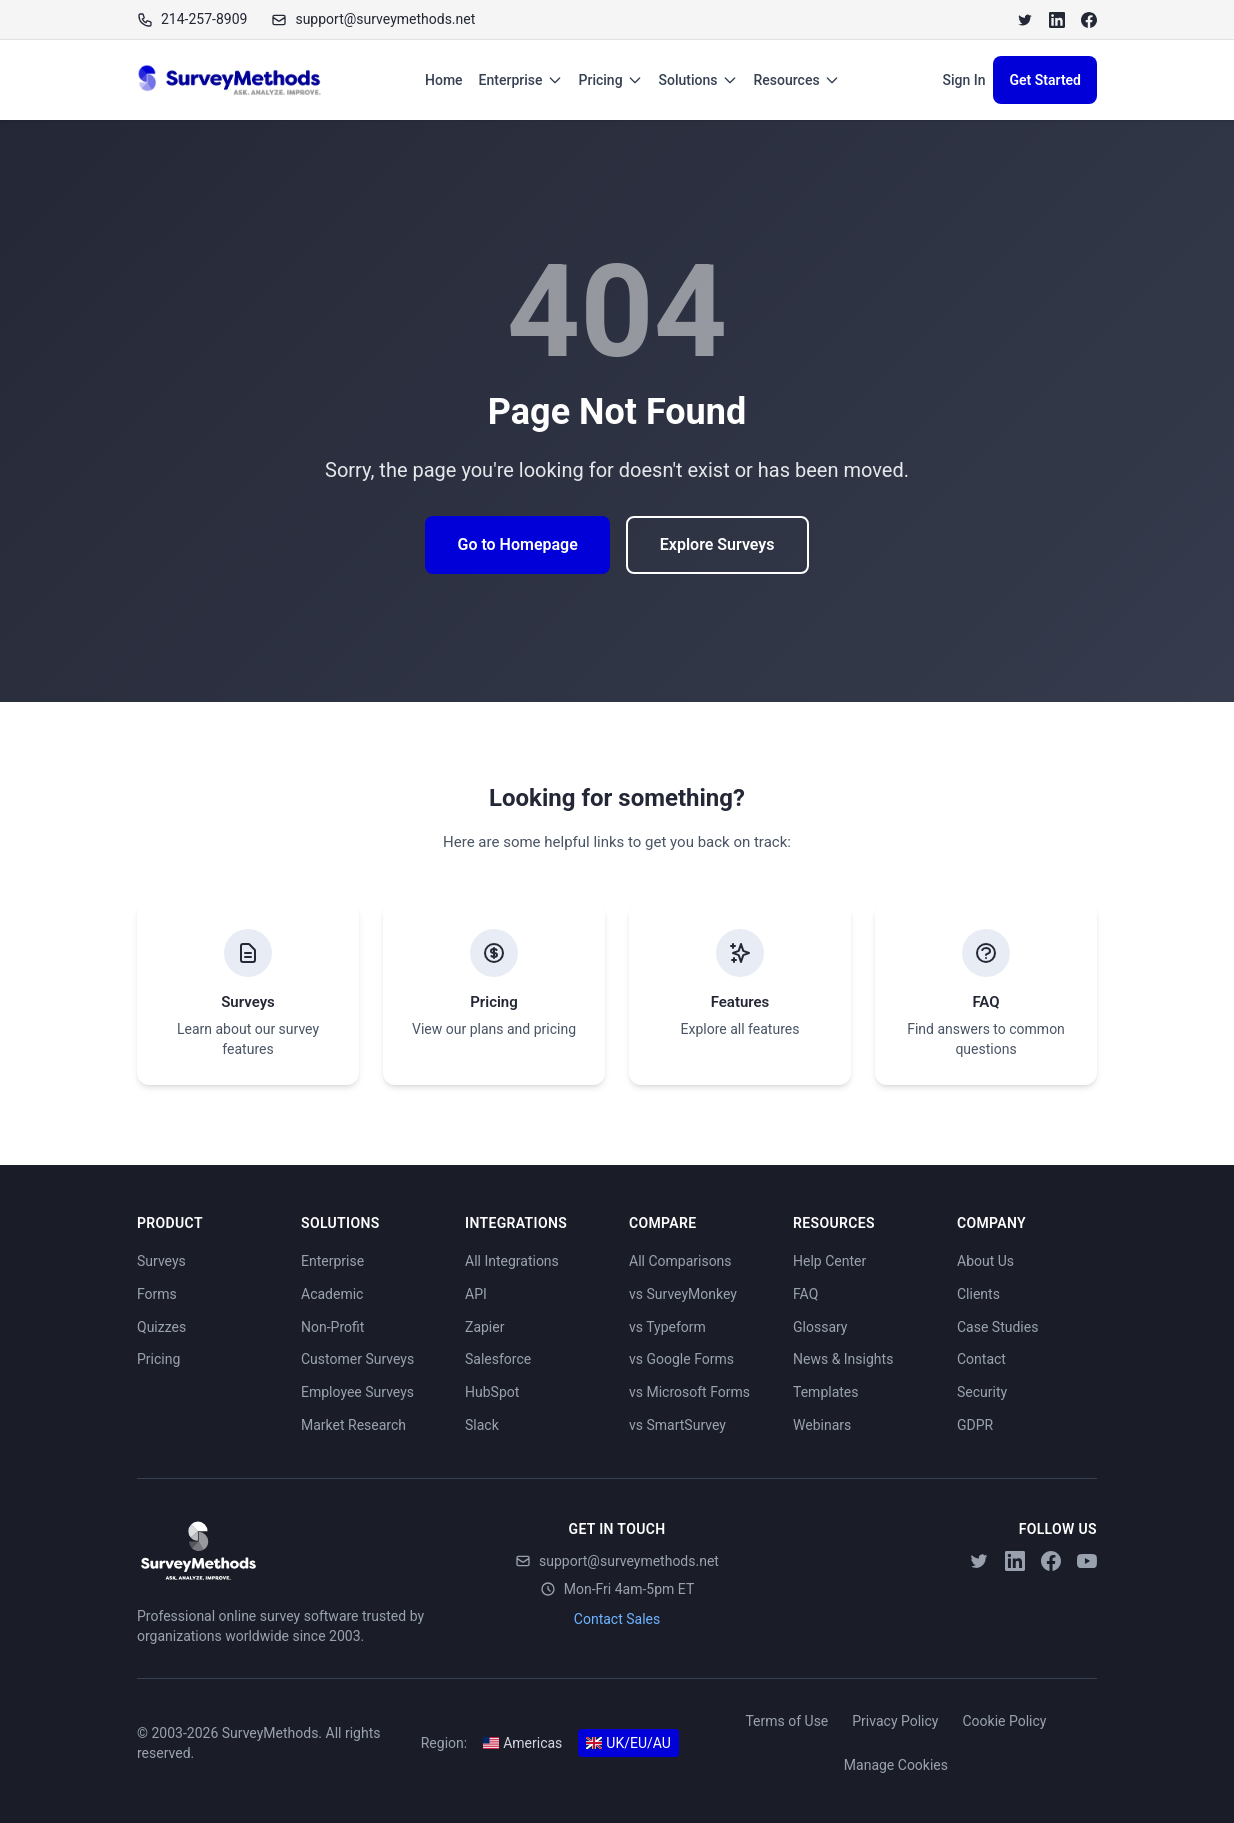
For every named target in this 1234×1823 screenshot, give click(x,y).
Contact (981, 1359)
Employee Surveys (357, 1392)
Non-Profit (332, 1327)
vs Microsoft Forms (689, 1392)
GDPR (975, 1425)
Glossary (820, 1327)
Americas (522, 1743)
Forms (157, 1294)
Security (982, 1392)
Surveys (161, 1261)
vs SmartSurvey (677, 1425)
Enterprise (521, 80)
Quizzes (161, 1327)
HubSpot (492, 1392)
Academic (332, 1294)
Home (444, 80)
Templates (826, 1392)
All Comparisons (680, 1261)
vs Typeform (667, 1327)
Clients (978, 1294)
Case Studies (997, 1327)
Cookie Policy (1004, 1721)
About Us (985, 1261)
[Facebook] (1089, 20)
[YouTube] (1087, 1561)
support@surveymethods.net (617, 1561)
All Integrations (512, 1261)
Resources (797, 80)
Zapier (484, 1327)
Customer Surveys (357, 1359)
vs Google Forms (681, 1359)
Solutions (698, 80)
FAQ (805, 1294)
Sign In (963, 80)
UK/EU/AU (628, 1743)
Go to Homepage (517, 544)
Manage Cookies (896, 1765)
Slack (482, 1425)
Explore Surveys (717, 544)
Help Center (829, 1261)
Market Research (353, 1425)
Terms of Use (786, 1721)
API (476, 1294)
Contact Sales (617, 1619)
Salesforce (498, 1359)
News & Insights (843, 1359)
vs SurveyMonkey (683, 1294)
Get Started (1045, 80)
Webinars (822, 1425)
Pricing (611, 80)
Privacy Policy (895, 1721)
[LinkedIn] (1057, 20)
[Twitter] (1025, 20)
